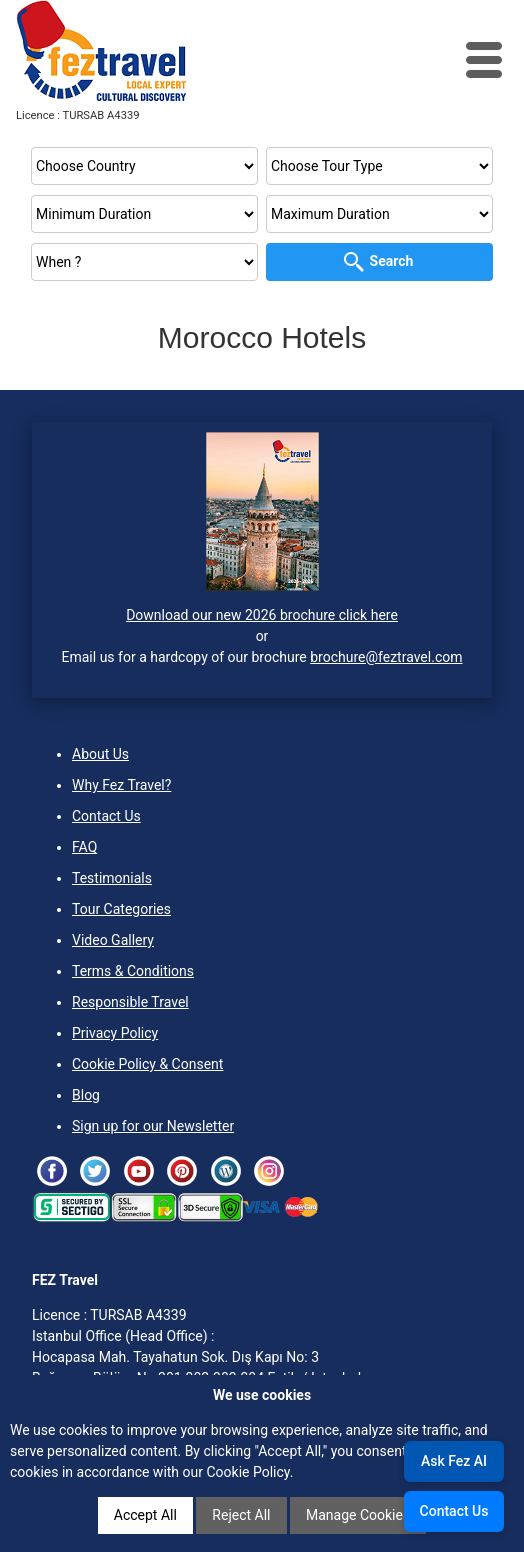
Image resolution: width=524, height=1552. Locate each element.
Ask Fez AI (454, 1461)
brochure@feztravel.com (386, 657)
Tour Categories (121, 909)
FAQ (84, 847)
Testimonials (112, 878)
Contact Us (106, 816)
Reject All (241, 1515)
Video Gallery (113, 940)
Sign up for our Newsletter (153, 1126)
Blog (86, 1095)
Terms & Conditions (133, 971)
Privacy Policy (115, 1033)
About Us (100, 754)
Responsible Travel (130, 1002)
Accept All (145, 1515)
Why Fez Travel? (121, 785)
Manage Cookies (358, 1515)
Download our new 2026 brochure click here (262, 615)
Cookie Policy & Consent (147, 1064)
